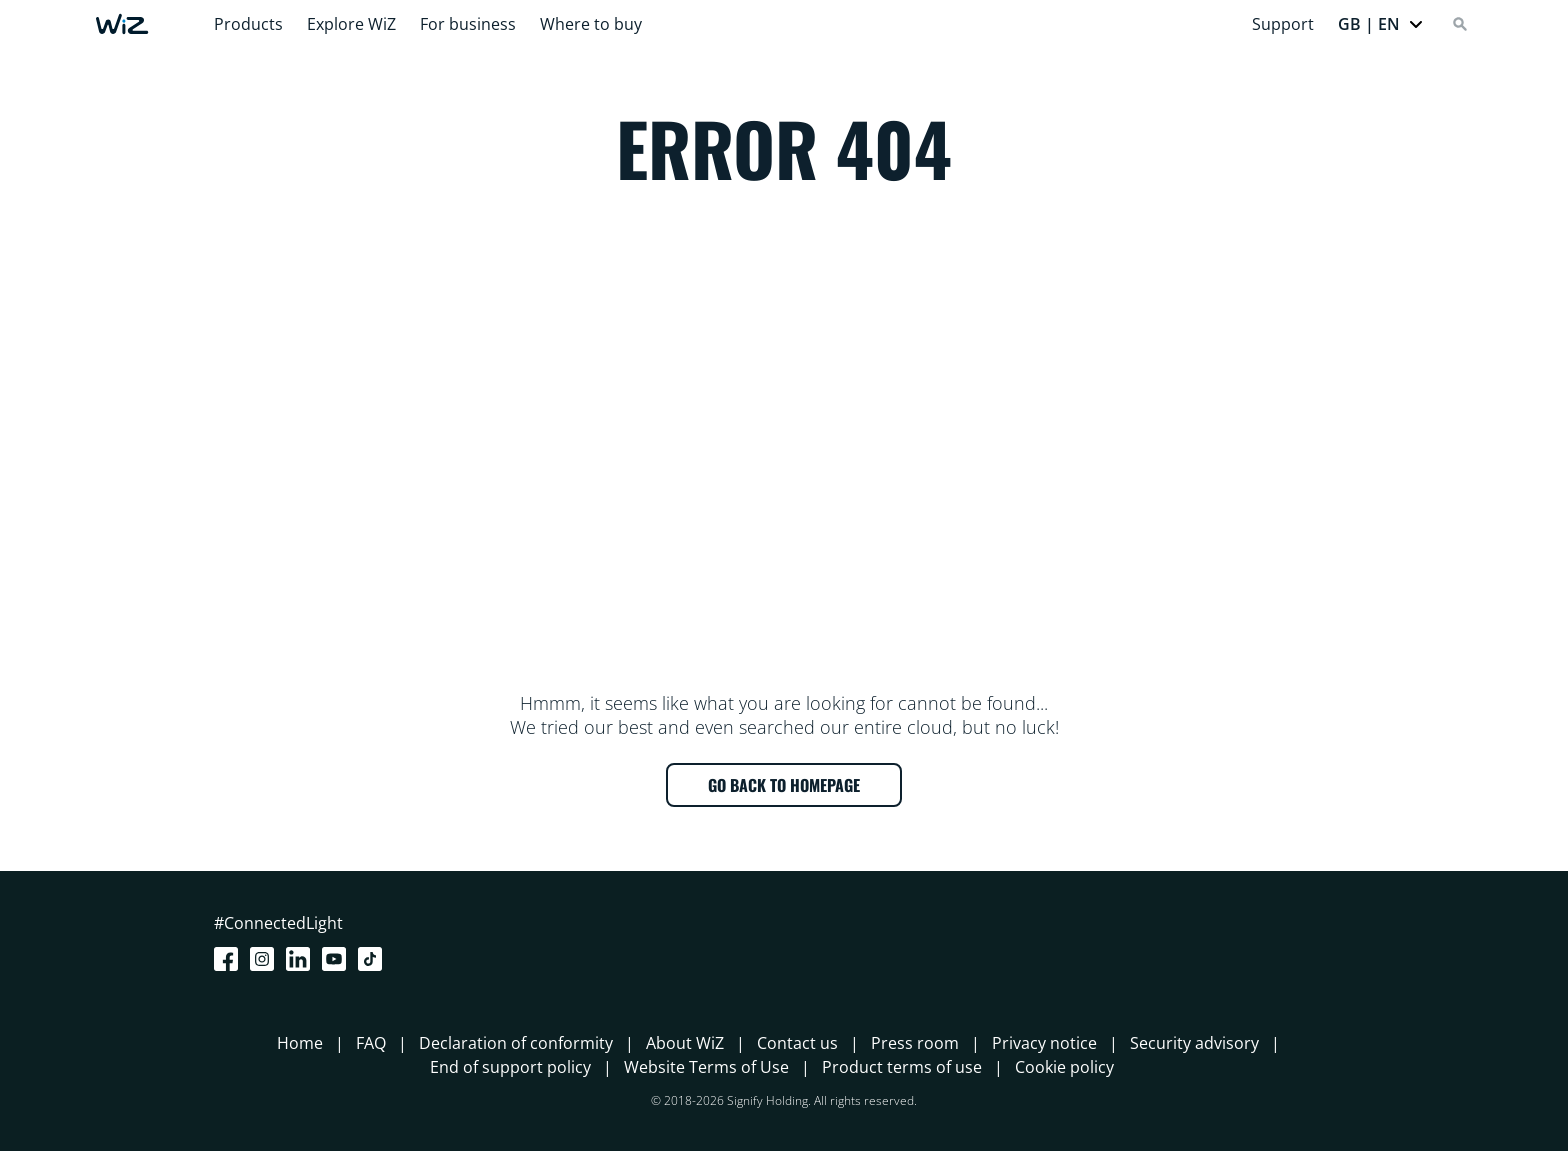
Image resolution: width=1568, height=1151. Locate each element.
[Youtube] (338, 959)
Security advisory (1194, 1043)
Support (1283, 24)
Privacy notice (1044, 1043)
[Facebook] (230, 959)
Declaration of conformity (516, 1043)
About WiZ (685, 1043)
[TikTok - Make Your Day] (374, 959)
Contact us (797, 1043)
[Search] (1460, 24)
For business (468, 24)
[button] (1381, 24)
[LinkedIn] (302, 959)
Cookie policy (1064, 1067)
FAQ (371, 1043)
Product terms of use (902, 1067)
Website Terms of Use (706, 1067)
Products (248, 24)
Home (300, 1043)
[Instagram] (266, 959)
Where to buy (591, 24)
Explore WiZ (351, 24)
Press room (915, 1043)
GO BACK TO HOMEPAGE (784, 785)
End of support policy (510, 1067)
